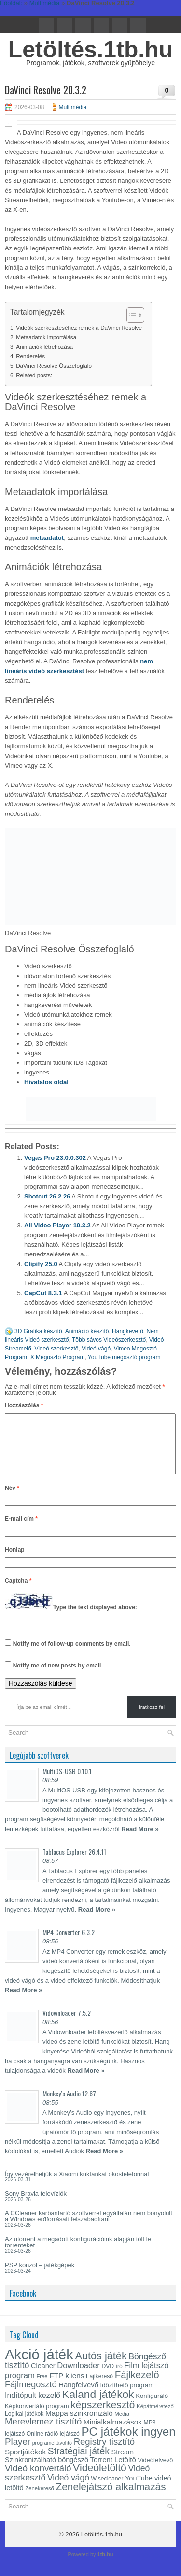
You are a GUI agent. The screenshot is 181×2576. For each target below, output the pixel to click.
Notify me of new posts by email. (58, 1677)
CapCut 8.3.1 (43, 1292)
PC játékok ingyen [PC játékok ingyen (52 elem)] (128, 2443)
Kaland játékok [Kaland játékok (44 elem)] (98, 2405)
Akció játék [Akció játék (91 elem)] (39, 2366)
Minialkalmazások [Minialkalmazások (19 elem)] (113, 2433)
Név (12, 1499)
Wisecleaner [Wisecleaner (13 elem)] (107, 2490)
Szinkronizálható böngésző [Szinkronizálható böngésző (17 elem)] (46, 2471)
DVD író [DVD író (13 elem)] (112, 2377)
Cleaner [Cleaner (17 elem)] (43, 2377)
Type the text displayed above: (95, 1618)
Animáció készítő (87, 1331)
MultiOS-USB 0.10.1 (67, 1782)
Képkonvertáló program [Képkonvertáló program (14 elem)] (37, 2417)
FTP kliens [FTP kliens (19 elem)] (66, 2387)
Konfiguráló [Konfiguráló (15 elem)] (152, 2407)
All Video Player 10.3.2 (57, 1225)
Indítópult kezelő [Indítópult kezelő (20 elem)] (32, 2407)
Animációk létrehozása (44, 347)
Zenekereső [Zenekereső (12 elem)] (39, 2500)
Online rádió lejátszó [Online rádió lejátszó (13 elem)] (53, 2445)
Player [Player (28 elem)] (17, 2453)
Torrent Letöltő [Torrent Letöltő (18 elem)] (113, 2471)
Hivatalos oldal (46, 1082)
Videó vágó (96, 1348)
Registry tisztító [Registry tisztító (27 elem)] (104, 2453)
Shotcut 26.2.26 (47, 1196)
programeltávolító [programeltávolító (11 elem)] (52, 2454)
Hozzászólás (24, 1405)
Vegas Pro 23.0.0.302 (55, 1157)
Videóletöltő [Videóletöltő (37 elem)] (99, 2479)
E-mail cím (21, 1530)
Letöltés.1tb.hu (90, 49)
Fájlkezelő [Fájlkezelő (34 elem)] (137, 2386)
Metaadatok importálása (46, 337)
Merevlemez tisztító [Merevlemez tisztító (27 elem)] (43, 2433)
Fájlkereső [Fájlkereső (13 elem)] (99, 2387)
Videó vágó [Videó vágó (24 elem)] (68, 2489)
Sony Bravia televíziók (36, 2205)
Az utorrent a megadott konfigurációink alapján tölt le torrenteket (78, 2253)
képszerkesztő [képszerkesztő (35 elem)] (102, 2416)
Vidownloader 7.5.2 (66, 2024)
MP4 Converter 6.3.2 (68, 1944)
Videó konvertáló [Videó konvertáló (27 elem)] (38, 2480)
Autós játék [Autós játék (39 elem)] (100, 2367)
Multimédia (72, 107)
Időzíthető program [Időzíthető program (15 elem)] (127, 2396)
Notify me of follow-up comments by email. (72, 1655)
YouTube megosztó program (124, 1357)
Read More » (139, 1840)
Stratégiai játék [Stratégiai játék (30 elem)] (79, 2462)
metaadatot (47, 537)
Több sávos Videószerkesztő (109, 1339)
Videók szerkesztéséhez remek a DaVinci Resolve (79, 327)
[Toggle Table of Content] (130, 315)
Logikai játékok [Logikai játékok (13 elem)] (24, 2425)
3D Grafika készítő (38, 1331)
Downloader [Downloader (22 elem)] (78, 2377)
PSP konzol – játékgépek (39, 2276)
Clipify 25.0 (40, 1263)
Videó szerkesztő (56, 1348)
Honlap (15, 1561)
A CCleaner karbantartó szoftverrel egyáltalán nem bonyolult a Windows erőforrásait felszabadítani (88, 2227)
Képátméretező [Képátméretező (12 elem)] (155, 2418)
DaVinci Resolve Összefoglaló (54, 365)
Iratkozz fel (152, 1719)
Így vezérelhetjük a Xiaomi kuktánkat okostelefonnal (77, 2185)
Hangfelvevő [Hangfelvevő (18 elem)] (78, 2396)
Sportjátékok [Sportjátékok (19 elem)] (25, 2463)
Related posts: (34, 375)
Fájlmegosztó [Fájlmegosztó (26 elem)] (31, 2396)
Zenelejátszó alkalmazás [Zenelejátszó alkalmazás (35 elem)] (111, 2498)
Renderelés (30, 356)
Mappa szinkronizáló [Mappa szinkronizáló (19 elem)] (79, 2425)
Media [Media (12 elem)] (121, 2425)
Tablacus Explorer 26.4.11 (74, 1863)
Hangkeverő (127, 1331)
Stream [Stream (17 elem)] (122, 2463)
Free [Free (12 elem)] (41, 2388)
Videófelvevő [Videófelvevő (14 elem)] (155, 2471)
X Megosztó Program (57, 1357)
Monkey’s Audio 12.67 (69, 2105)
